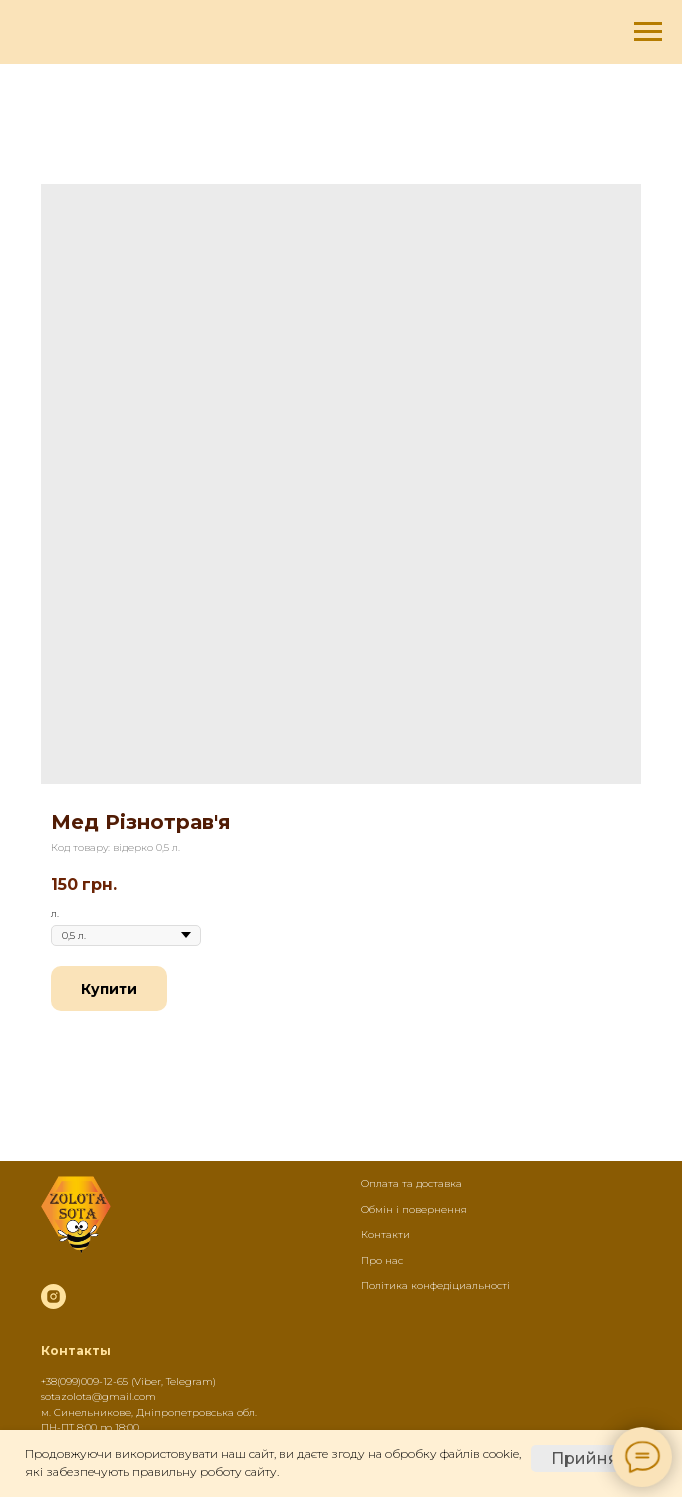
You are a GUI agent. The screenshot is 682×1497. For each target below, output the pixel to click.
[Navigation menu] (648, 32)
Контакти (385, 1234)
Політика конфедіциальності (435, 1285)
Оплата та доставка (411, 1183)
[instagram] (53, 1296)
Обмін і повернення (414, 1209)
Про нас (382, 1260)
